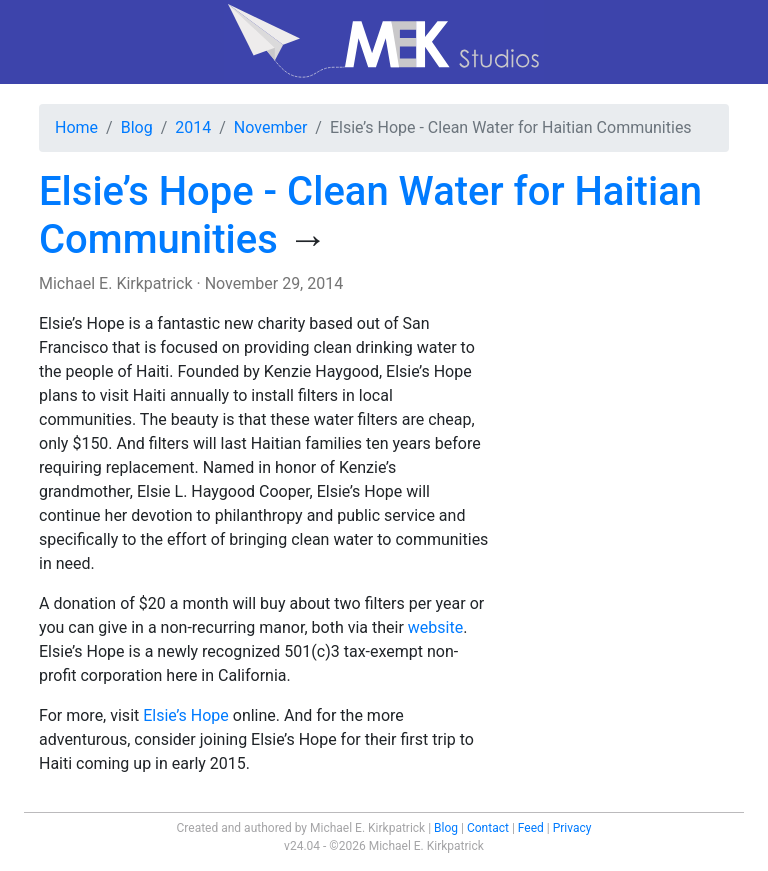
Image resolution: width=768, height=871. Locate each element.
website (435, 627)
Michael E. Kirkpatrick (116, 283)
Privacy (572, 828)
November (270, 127)
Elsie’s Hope (186, 715)
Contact (488, 828)
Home (76, 127)
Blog (137, 127)
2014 (193, 127)
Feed (531, 828)
